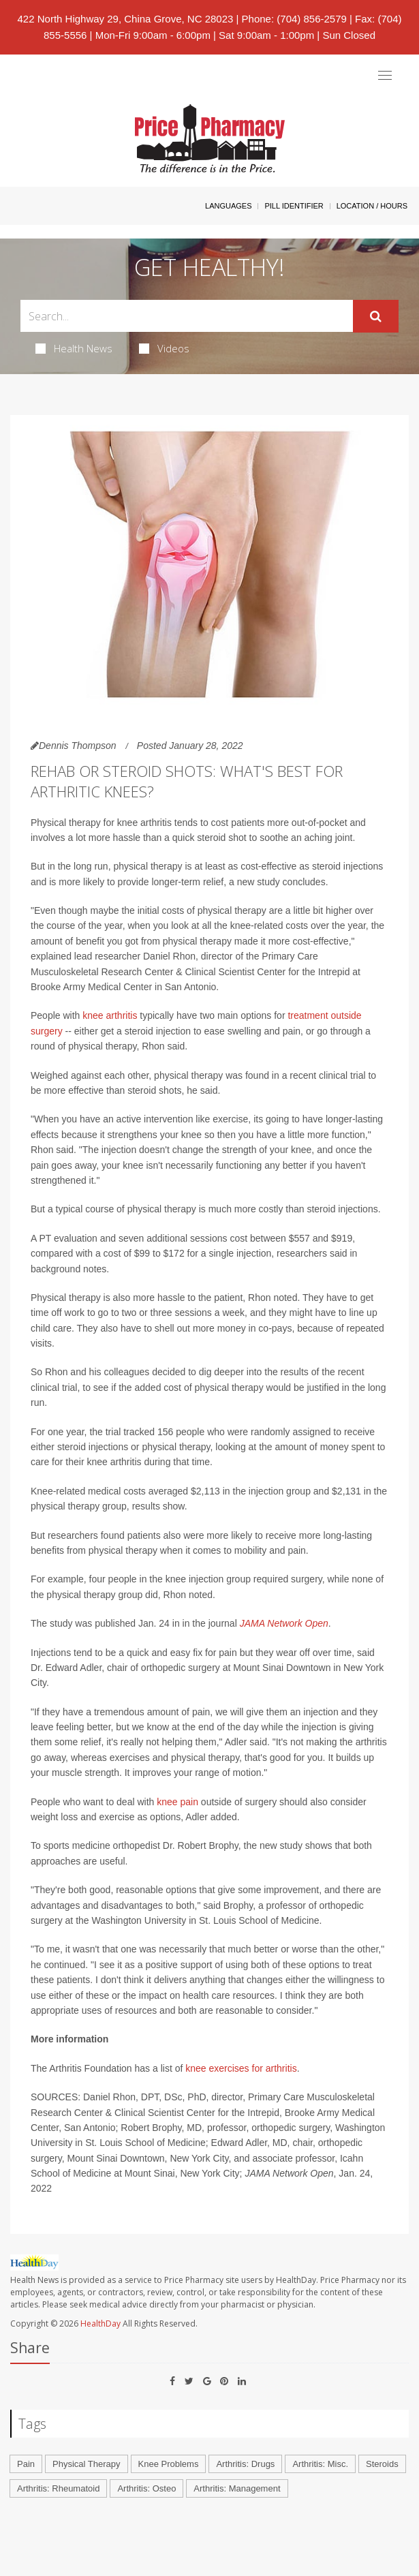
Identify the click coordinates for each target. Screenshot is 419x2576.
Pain (26, 2464)
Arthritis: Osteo (146, 2488)
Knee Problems (168, 2464)
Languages (228, 206)
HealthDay (100, 2323)
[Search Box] (186, 316)
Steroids (382, 2464)
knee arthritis (109, 1015)
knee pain (177, 1801)
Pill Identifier (293, 206)
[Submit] (376, 316)
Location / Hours (372, 206)
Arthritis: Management (236, 2488)
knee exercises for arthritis (240, 2068)
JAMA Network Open (284, 1623)
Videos (164, 348)
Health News (73, 348)
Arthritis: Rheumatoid (58, 2488)
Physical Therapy (86, 2464)
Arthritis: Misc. (320, 2464)
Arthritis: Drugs (245, 2464)
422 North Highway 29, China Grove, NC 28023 (126, 19)
